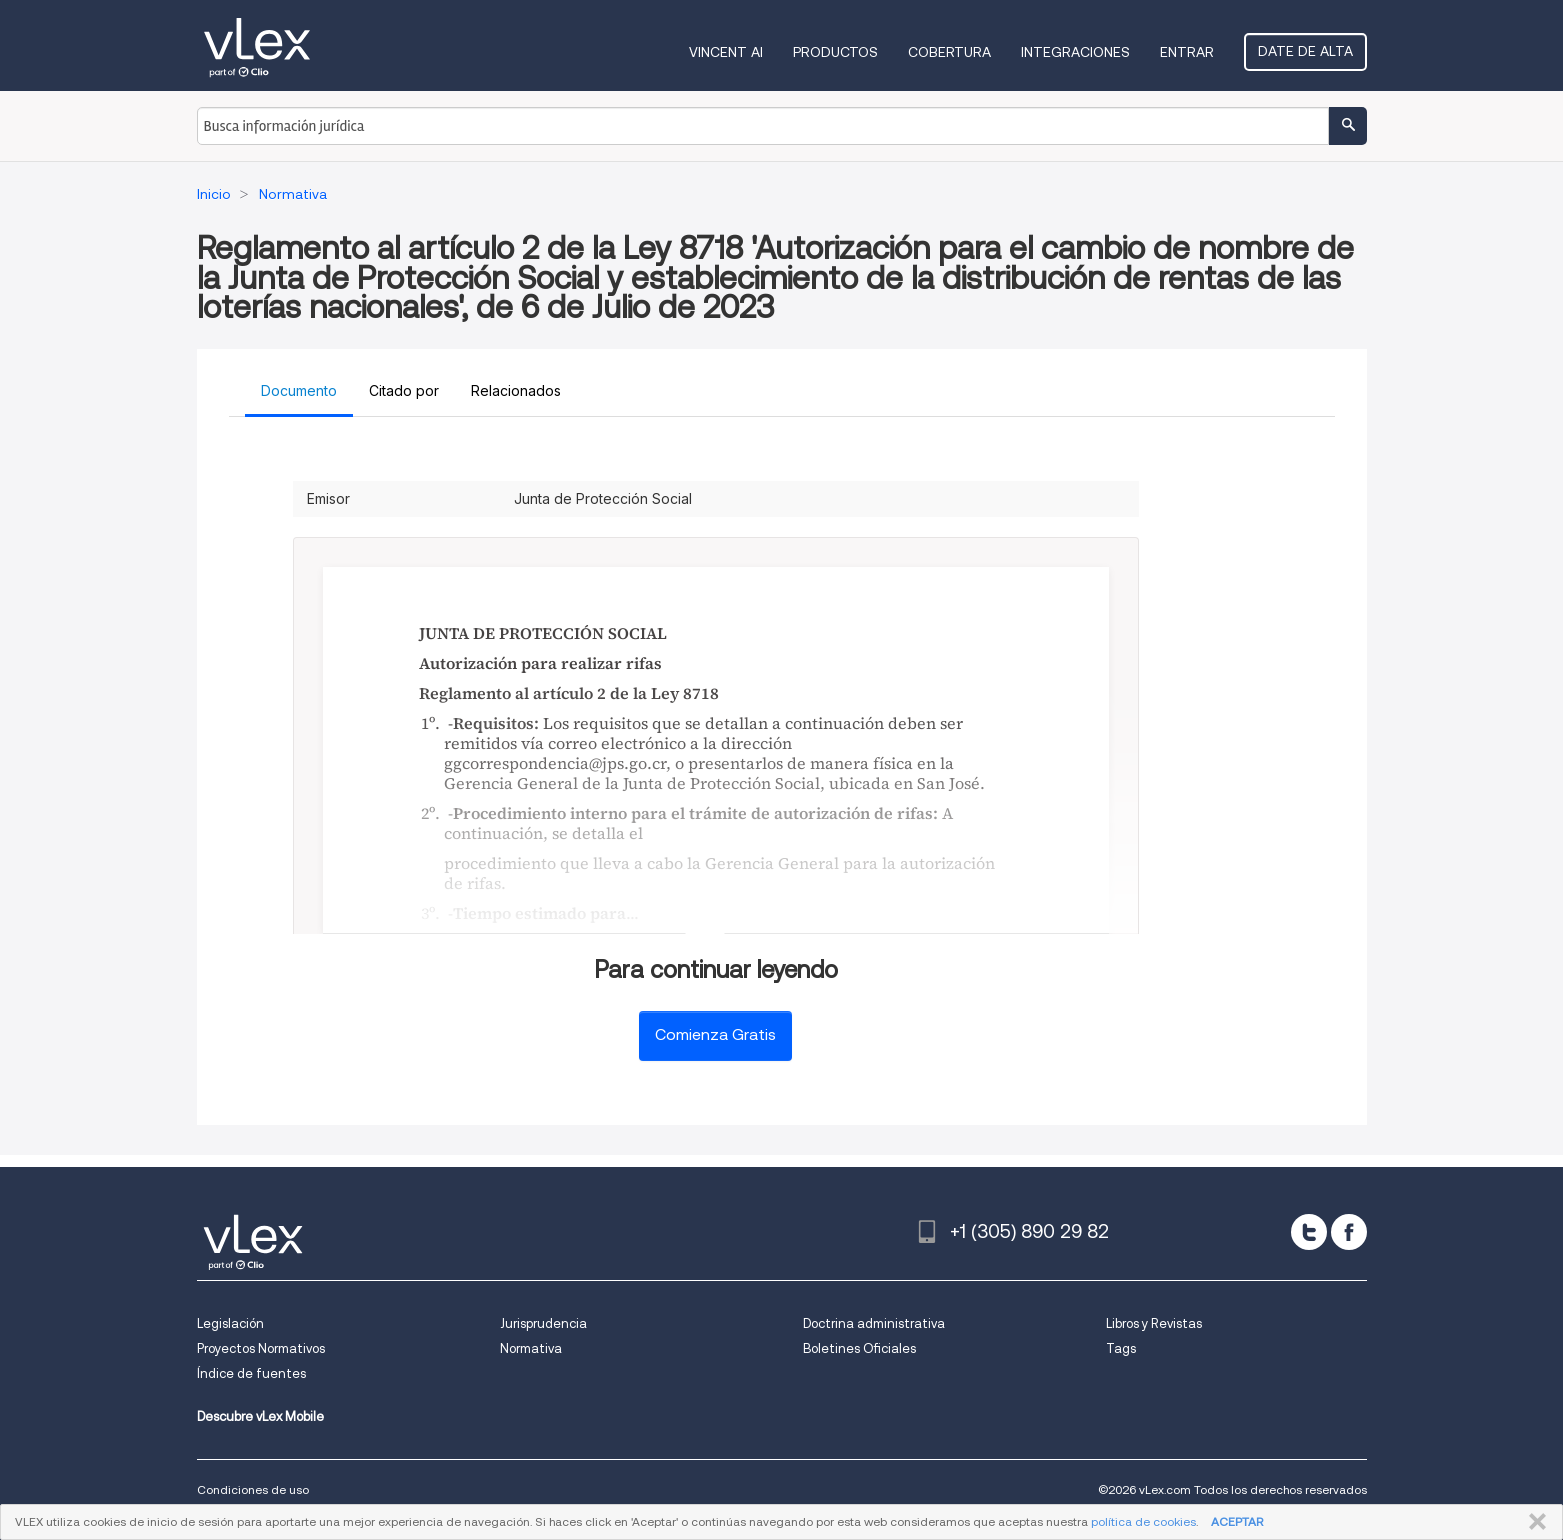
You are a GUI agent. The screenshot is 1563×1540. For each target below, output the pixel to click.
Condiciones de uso (253, 1489)
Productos (835, 52)
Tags (1121, 1348)
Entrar (1187, 52)
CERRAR (1533, 1522)
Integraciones (1075, 52)
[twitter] (1309, 1232)
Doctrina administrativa (874, 1323)
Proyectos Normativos (261, 1348)
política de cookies (1143, 1521)
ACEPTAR (1237, 1521)
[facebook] (1349, 1232)
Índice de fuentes (251, 1373)
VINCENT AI (726, 52)
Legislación (230, 1323)
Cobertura (949, 52)
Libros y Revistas (1154, 1323)
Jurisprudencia (543, 1323)
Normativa (531, 1348)
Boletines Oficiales (859, 1348)
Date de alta (1305, 51)
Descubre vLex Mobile (260, 1416)
